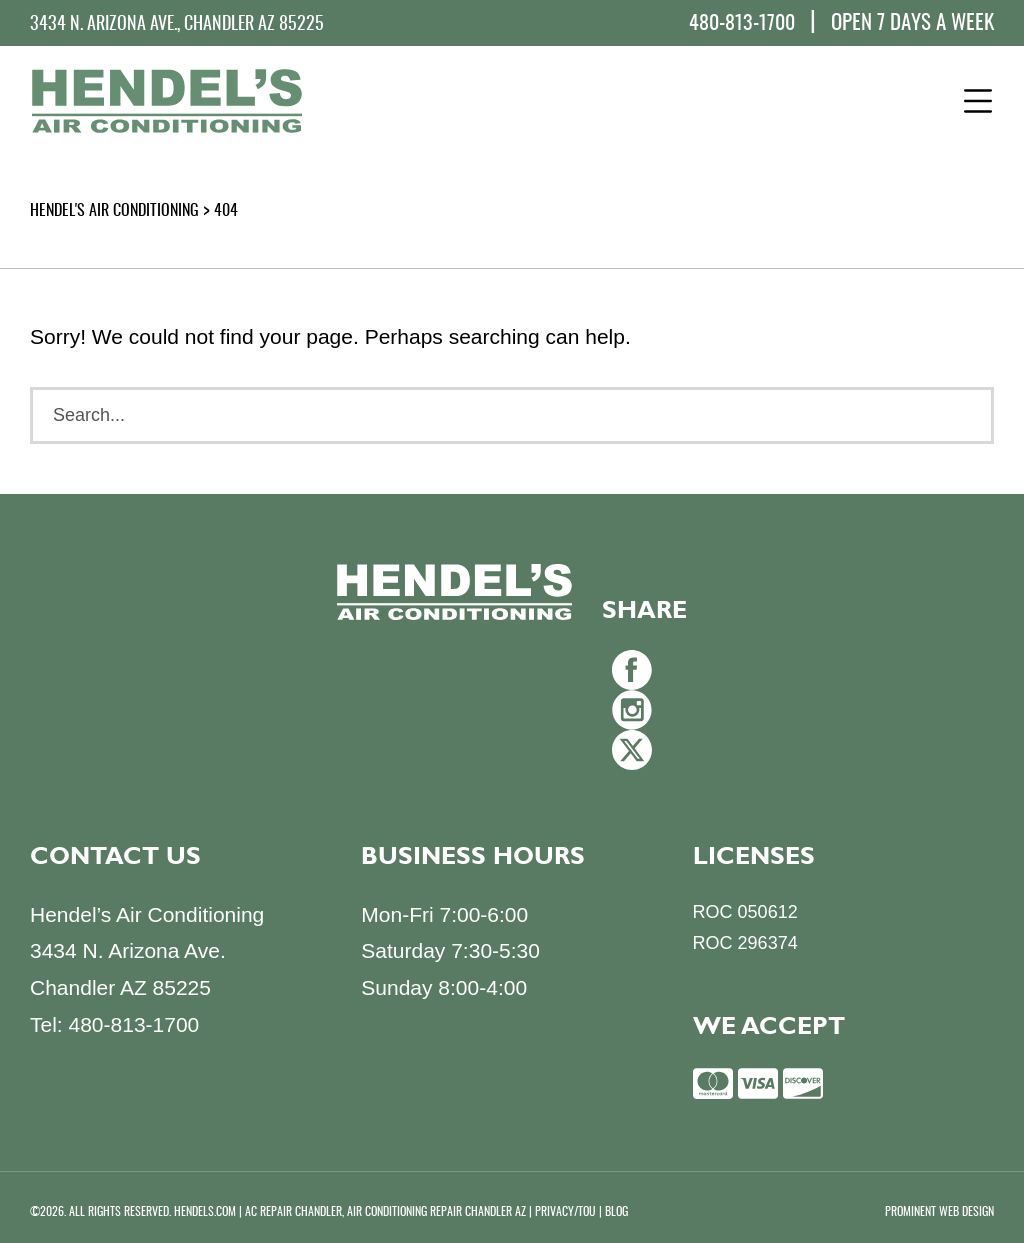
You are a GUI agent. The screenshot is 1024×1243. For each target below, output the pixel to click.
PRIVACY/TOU (565, 1212)
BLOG (616, 1212)
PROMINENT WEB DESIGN (939, 1212)
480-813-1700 (742, 24)
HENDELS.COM (205, 1212)
